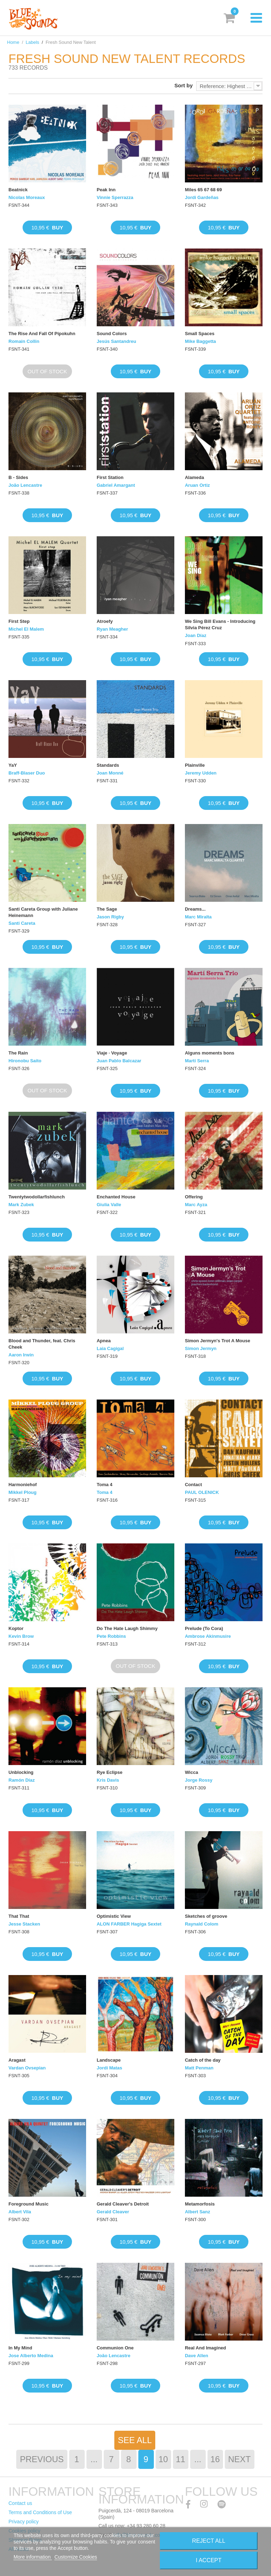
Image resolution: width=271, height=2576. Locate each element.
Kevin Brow (21, 1636)
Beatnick (18, 189)
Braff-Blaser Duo (26, 773)
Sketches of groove (206, 1916)
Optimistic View (114, 1916)
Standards (108, 765)
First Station (110, 477)
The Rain (18, 1053)
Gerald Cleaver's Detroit (123, 2204)
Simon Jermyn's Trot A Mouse (217, 1340)
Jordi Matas (109, 2067)
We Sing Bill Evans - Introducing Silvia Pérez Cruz (220, 624)
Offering (194, 1196)
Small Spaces (200, 333)
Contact (193, 1484)
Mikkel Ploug (22, 1492)
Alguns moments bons (209, 1053)
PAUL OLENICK (202, 1492)
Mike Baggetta (200, 341)
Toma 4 (105, 1484)
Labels (32, 42)
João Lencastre (25, 485)
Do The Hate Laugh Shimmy (127, 1628)
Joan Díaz (195, 635)
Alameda (194, 477)
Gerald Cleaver (113, 2211)
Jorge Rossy (198, 1780)
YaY (12, 765)
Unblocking (21, 1772)
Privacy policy (23, 2521)
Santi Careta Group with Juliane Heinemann (43, 912)
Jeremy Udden (201, 773)
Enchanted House (116, 1196)
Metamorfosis (200, 2204)
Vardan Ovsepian (27, 2067)
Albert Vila (19, 2211)
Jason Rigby (110, 916)
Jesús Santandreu (116, 341)
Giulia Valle (109, 1204)
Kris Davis (108, 1780)
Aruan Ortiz (197, 485)
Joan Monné (110, 773)
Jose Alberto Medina (30, 2355)
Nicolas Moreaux (26, 197)
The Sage (107, 909)
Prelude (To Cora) (204, 1628)
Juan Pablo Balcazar (119, 1060)
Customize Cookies (75, 2557)
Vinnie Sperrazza (115, 197)
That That (18, 1916)
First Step (19, 621)
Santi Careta (21, 923)
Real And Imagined (205, 2347)
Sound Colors (112, 333)
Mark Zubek (21, 1204)
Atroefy (105, 621)
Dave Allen (196, 2355)
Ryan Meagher (112, 629)
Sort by (183, 85)
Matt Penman (199, 2067)
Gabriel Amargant (116, 485)
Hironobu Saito (24, 1060)
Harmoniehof (22, 1484)
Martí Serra (197, 1060)
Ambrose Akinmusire (208, 1636)
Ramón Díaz (21, 1780)
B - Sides (18, 477)
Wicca (191, 1772)
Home (13, 42)
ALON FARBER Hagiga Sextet (129, 1924)
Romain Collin (23, 341)
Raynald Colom (201, 1924)
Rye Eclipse (109, 1772)
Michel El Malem (26, 629)
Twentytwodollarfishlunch (36, 1196)
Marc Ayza (196, 1204)
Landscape (109, 2060)
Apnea (104, 1340)
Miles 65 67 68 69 (203, 189)
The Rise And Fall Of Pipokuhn (41, 333)
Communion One (115, 2347)
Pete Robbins (111, 1636)
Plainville (195, 765)
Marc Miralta (198, 916)
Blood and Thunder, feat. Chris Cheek (41, 1344)
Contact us (20, 2503)
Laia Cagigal (110, 1348)
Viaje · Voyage (112, 1053)
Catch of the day (203, 2060)
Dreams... (195, 909)
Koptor (16, 1628)
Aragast (16, 2060)
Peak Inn (106, 189)
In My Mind (20, 2347)
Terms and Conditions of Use (40, 2512)
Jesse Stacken (24, 1924)
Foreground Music (28, 2204)
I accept (209, 2560)
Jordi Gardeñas (201, 197)
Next (239, 2459)
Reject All (208, 2541)
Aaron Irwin (21, 1354)
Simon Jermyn (201, 1348)
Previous (42, 2459)
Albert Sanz (197, 2211)
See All (135, 2440)
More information (32, 2557)
